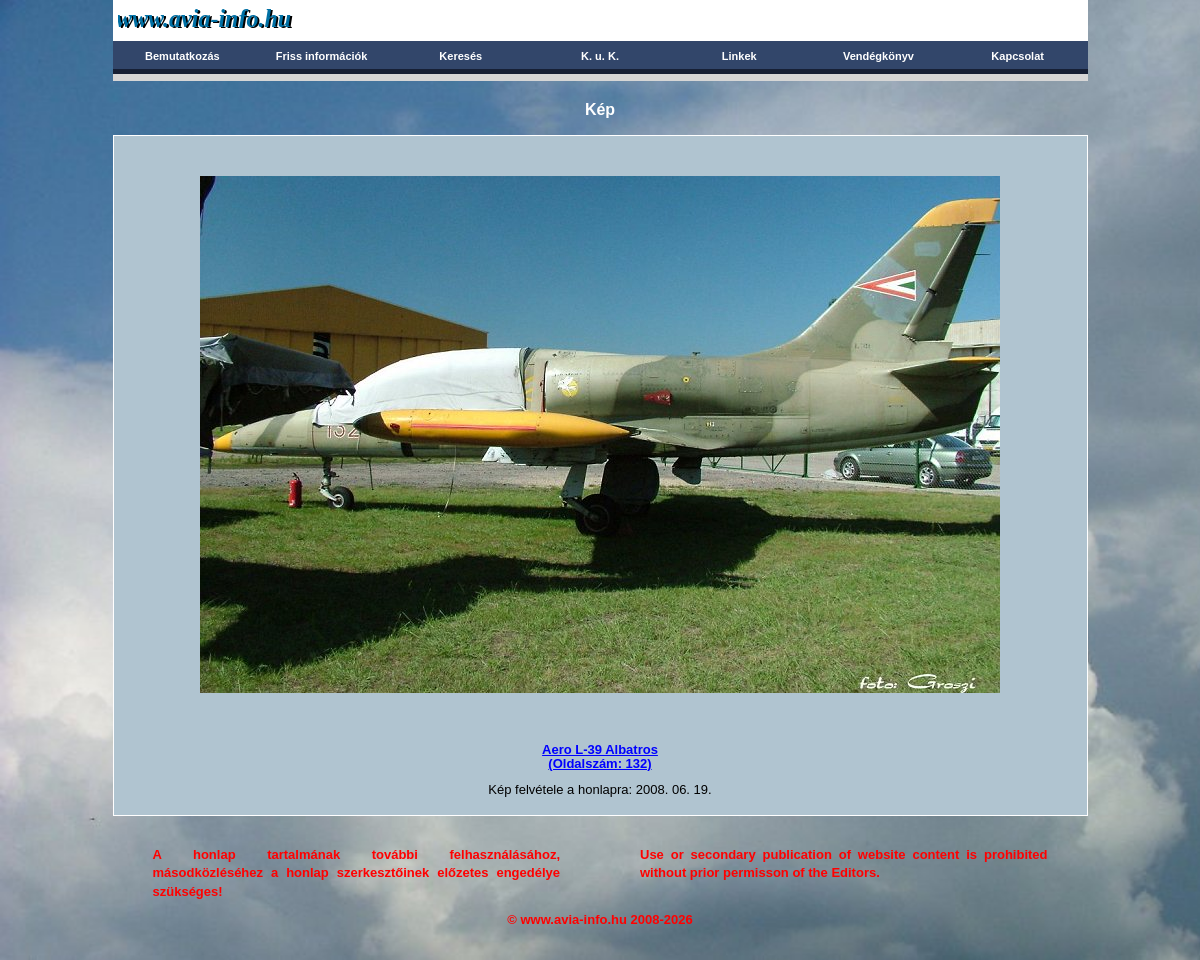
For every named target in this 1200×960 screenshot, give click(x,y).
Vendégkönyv (878, 56)
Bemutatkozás (182, 56)
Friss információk (322, 56)
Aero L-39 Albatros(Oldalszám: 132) (600, 756)
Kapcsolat (1017, 56)
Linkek (739, 56)
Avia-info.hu (239, 19)
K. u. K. (600, 56)
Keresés (460, 56)
